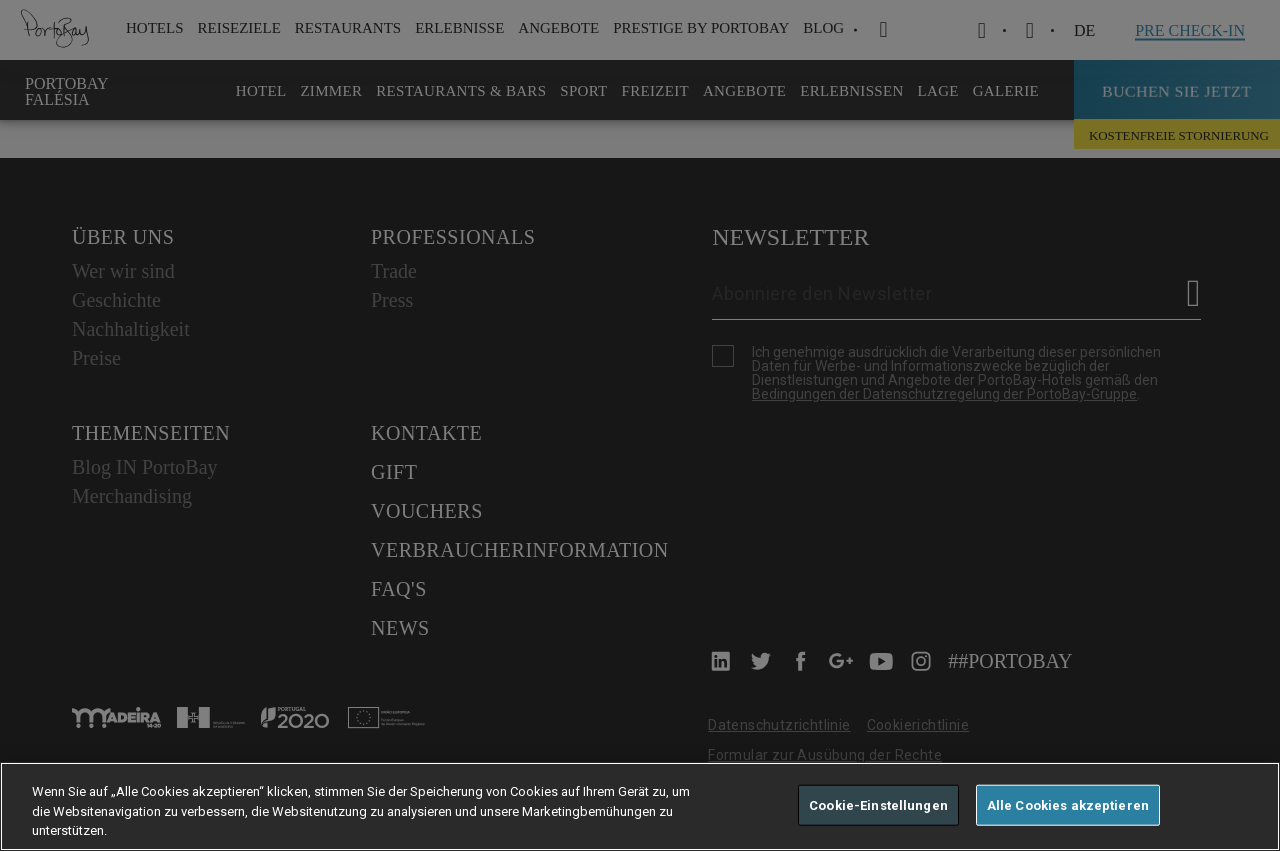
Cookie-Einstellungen (878, 804)
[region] (640, 806)
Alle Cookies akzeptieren (1068, 804)
